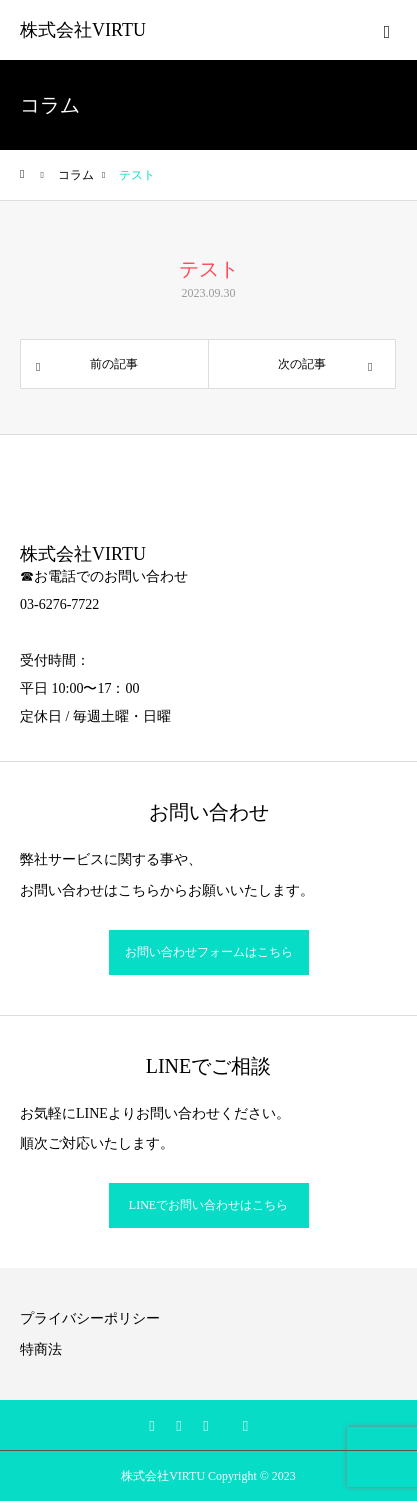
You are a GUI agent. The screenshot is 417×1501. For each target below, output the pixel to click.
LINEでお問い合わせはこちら (208, 1205)
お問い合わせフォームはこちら (209, 952)
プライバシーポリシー (90, 1318)
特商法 (41, 1349)
